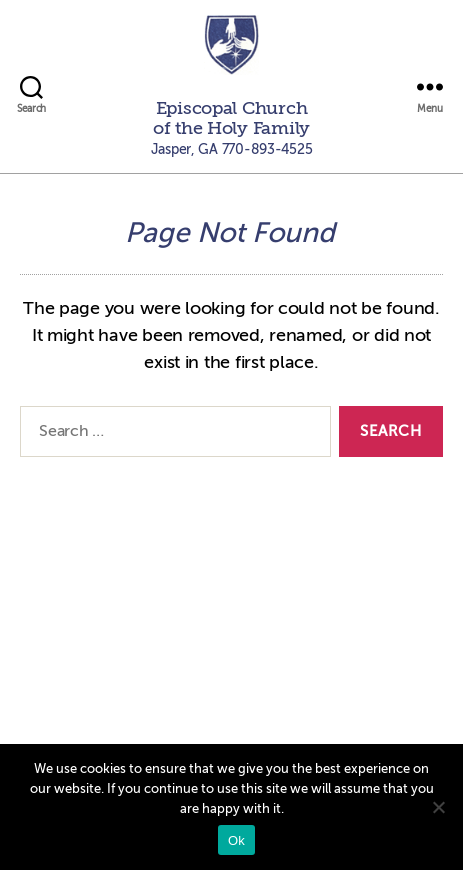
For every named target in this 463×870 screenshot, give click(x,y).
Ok (236, 840)
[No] (438, 807)
